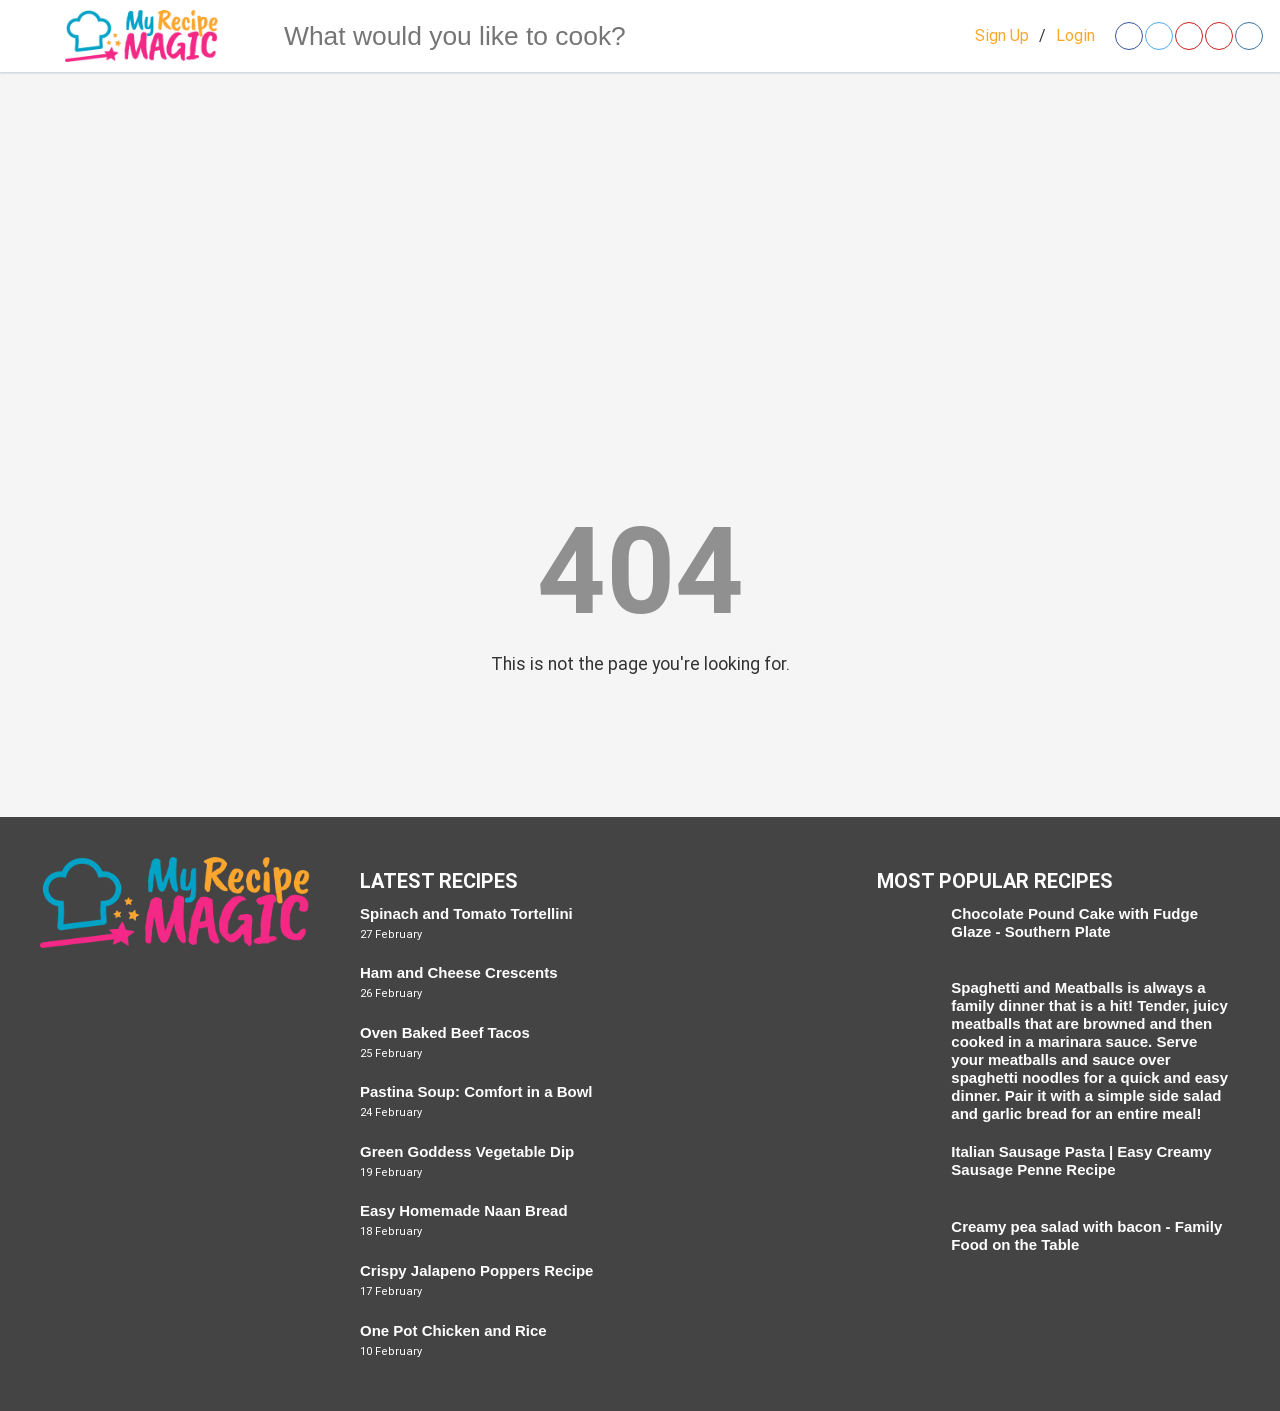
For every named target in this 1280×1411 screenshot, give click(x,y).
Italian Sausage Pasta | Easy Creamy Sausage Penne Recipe (1081, 1160)
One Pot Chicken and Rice (453, 1330)
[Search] (245, 36)
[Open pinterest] (1189, 36)
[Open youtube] (1219, 36)
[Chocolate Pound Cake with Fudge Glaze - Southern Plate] (904, 932)
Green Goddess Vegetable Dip (467, 1151)
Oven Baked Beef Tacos (445, 1032)
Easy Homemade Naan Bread (464, 1210)
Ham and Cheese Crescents (459, 972)
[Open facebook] (1129, 36)
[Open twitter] (1159, 36)
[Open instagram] (1249, 36)
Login (1075, 35)
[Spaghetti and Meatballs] (904, 1006)
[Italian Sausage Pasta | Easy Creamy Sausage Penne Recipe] (904, 1170)
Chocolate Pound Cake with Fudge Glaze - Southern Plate (1074, 922)
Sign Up (1002, 35)
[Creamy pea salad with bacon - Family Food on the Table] (904, 1245)
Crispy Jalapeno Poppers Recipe (476, 1270)
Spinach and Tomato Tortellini (466, 913)
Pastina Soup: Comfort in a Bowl (476, 1091)
